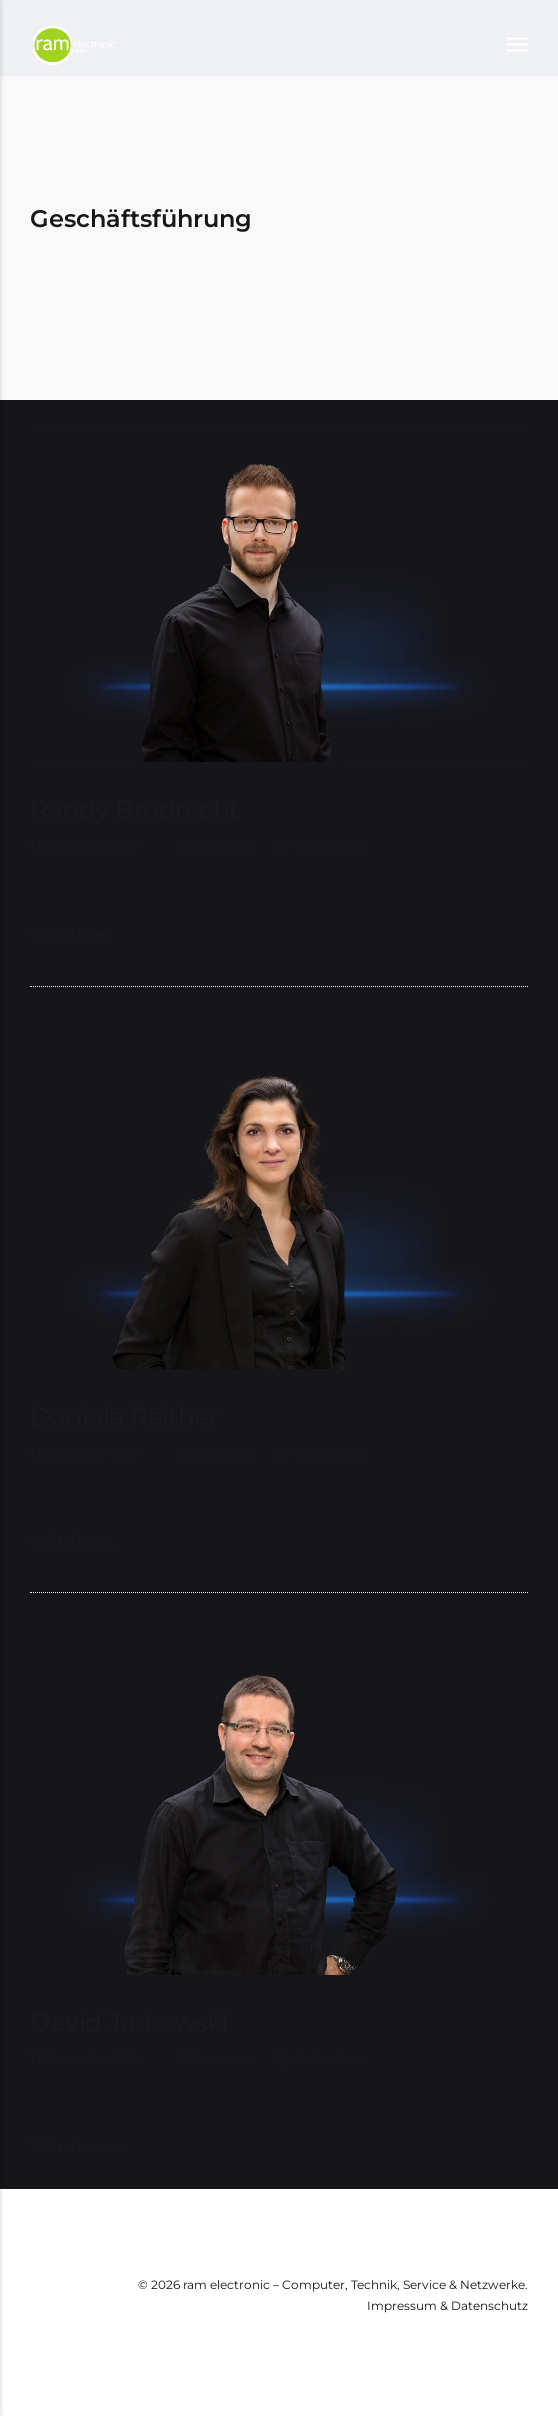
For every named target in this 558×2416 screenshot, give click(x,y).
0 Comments (216, 845)
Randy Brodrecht (134, 809)
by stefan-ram (320, 845)
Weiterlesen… (76, 934)
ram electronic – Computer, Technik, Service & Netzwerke (354, 2284)
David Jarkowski (129, 2022)
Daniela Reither (124, 1416)
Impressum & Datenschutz (447, 2305)
